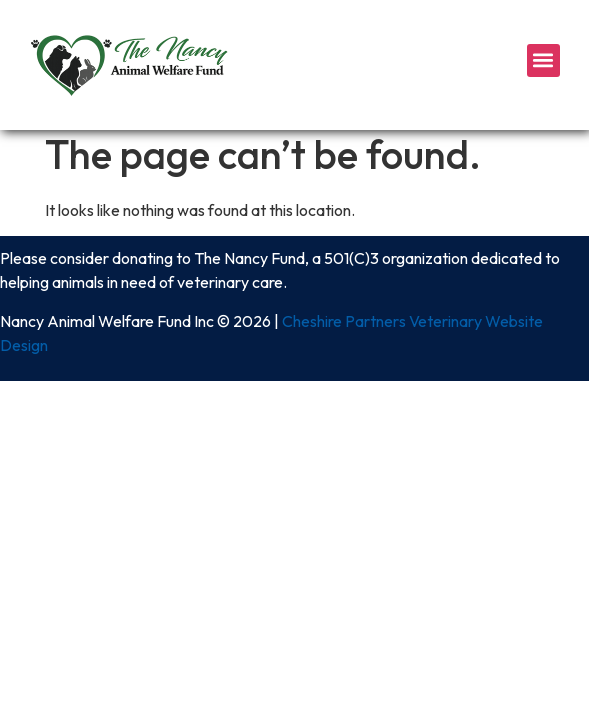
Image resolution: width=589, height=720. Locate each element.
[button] (543, 60)
